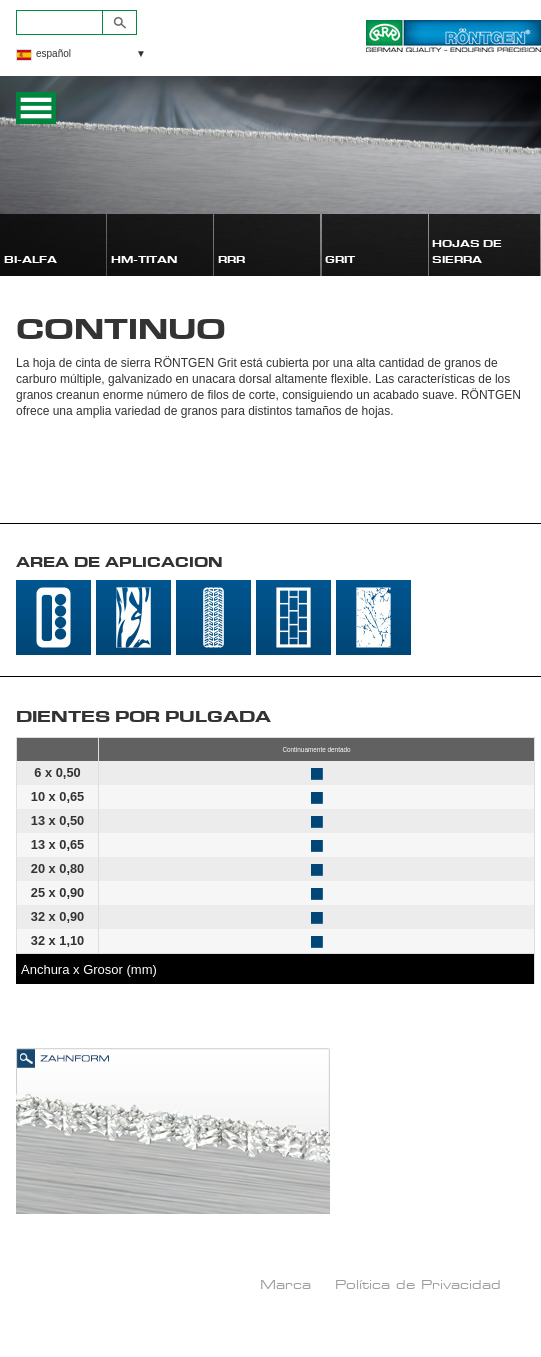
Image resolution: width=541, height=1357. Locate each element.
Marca (285, 1284)
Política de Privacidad (418, 1284)
